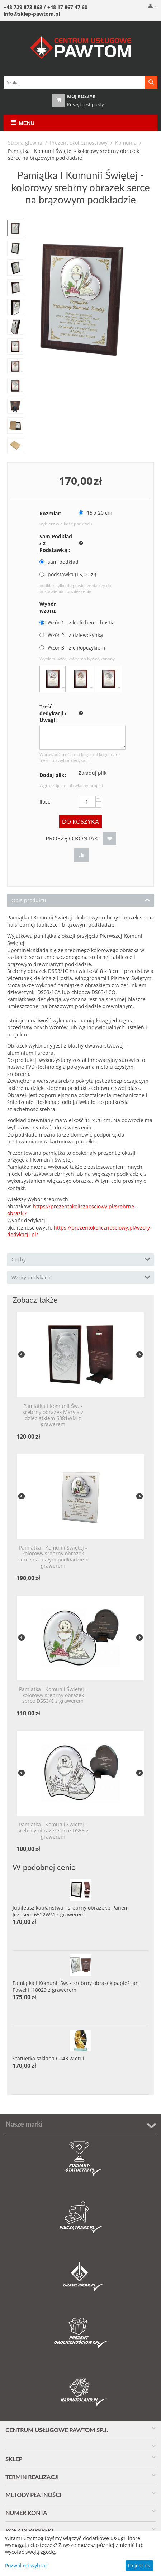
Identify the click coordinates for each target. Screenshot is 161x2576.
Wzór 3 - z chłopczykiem (72, 647)
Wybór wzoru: (47, 607)
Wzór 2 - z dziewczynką (71, 635)
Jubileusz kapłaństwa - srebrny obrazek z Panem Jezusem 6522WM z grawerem (71, 1911)
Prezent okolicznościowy (79, 142)
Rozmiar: (50, 513)
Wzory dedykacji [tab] (80, 1277)
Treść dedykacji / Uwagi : (53, 713)
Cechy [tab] (80, 1259)
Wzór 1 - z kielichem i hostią (77, 622)
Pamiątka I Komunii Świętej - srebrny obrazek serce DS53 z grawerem (53, 1831)
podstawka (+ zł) (67, 574)
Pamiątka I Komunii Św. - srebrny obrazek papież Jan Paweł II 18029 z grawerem (76, 1986)
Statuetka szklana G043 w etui (48, 2058)
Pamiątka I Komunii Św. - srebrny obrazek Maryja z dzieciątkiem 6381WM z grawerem (53, 1415)
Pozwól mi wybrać (26, 2565)
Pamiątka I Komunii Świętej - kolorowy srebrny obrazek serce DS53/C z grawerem (53, 1695)
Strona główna (25, 142)
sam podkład (59, 561)
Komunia (126, 142)
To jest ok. (139, 2565)
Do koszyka (80, 821)
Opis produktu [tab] (80, 900)
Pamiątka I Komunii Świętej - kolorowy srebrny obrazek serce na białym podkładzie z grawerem (53, 1557)
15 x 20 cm (96, 512)
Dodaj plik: (52, 775)
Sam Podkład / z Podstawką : (55, 543)
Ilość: (45, 801)
